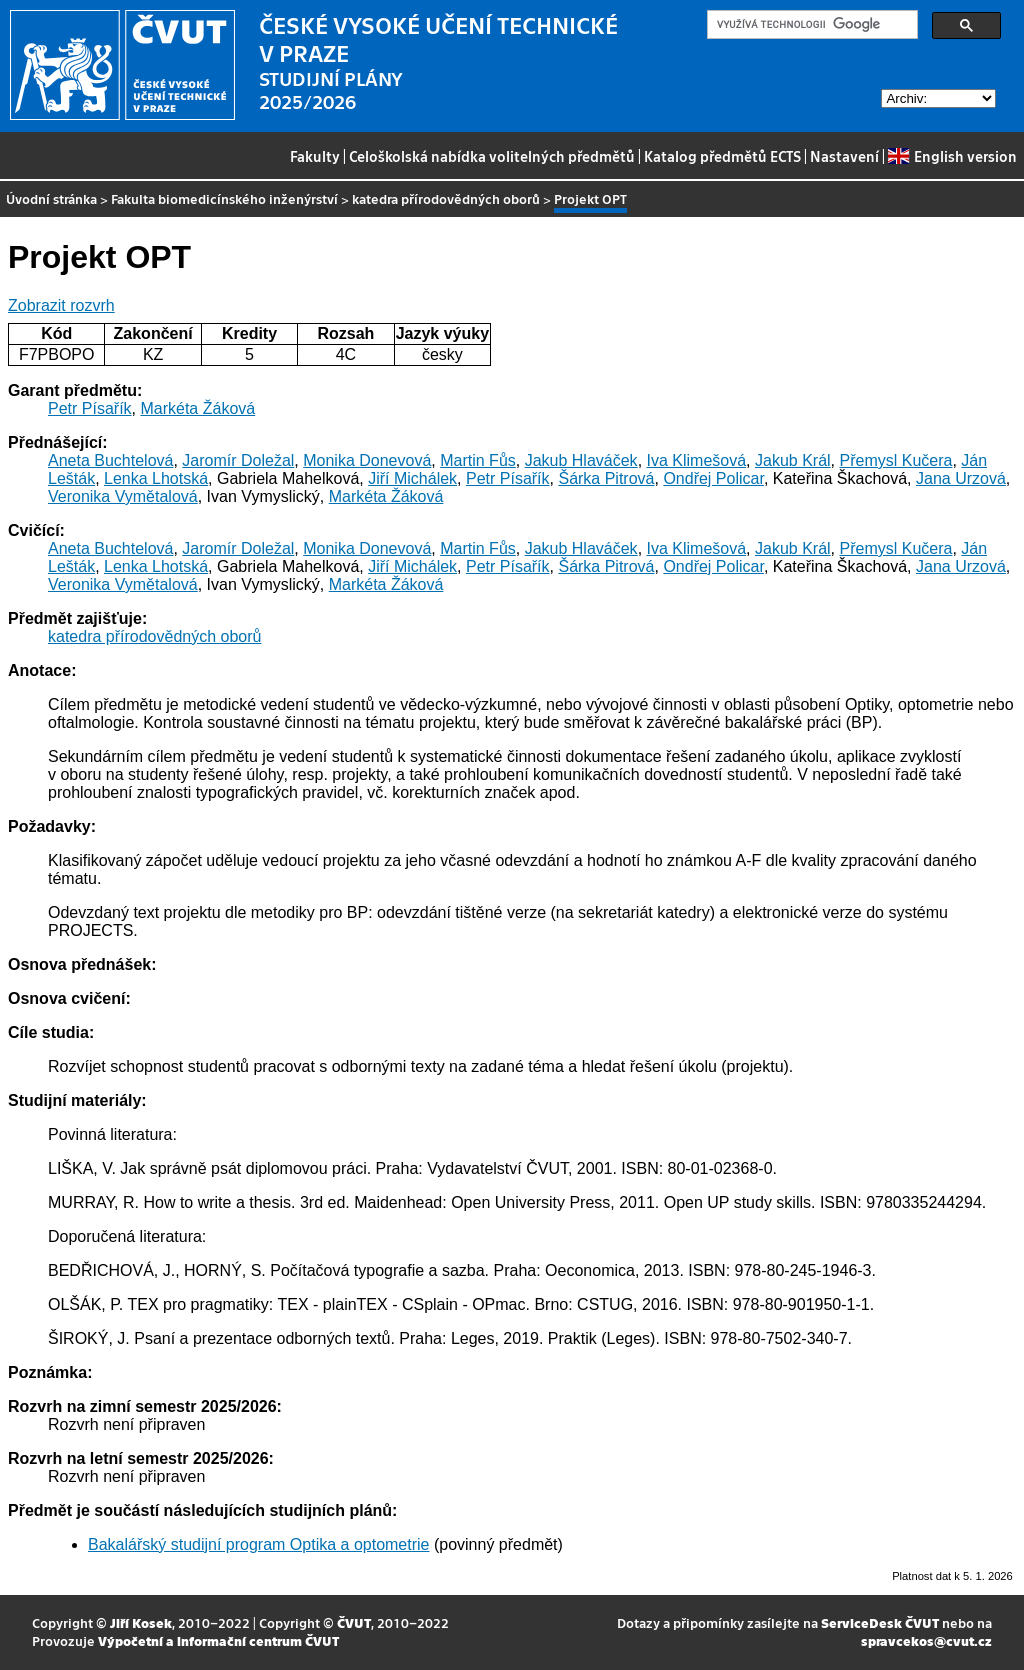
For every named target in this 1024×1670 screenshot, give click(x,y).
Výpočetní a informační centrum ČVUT (218, 1640)
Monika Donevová (367, 460)
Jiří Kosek (141, 1622)
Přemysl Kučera (895, 460)
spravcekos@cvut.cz (926, 1640)
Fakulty (315, 156)
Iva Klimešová (697, 460)
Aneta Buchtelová (110, 460)
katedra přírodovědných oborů (446, 198)
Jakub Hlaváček (581, 460)
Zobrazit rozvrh (61, 305)
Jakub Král (793, 460)
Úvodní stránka (51, 198)
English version (952, 156)
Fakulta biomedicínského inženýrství (224, 198)
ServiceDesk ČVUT (880, 1622)
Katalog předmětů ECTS (722, 156)
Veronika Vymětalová (123, 496)
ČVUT (354, 1622)
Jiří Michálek (412, 478)
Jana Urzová (961, 478)
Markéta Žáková (197, 408)
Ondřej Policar (713, 478)
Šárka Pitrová (606, 478)
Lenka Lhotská (156, 478)
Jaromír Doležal (238, 460)
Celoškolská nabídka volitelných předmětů (492, 156)
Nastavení (844, 156)
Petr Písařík (90, 408)
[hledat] (810, 25)
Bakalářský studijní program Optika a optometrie (258, 1544)
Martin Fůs (478, 460)
